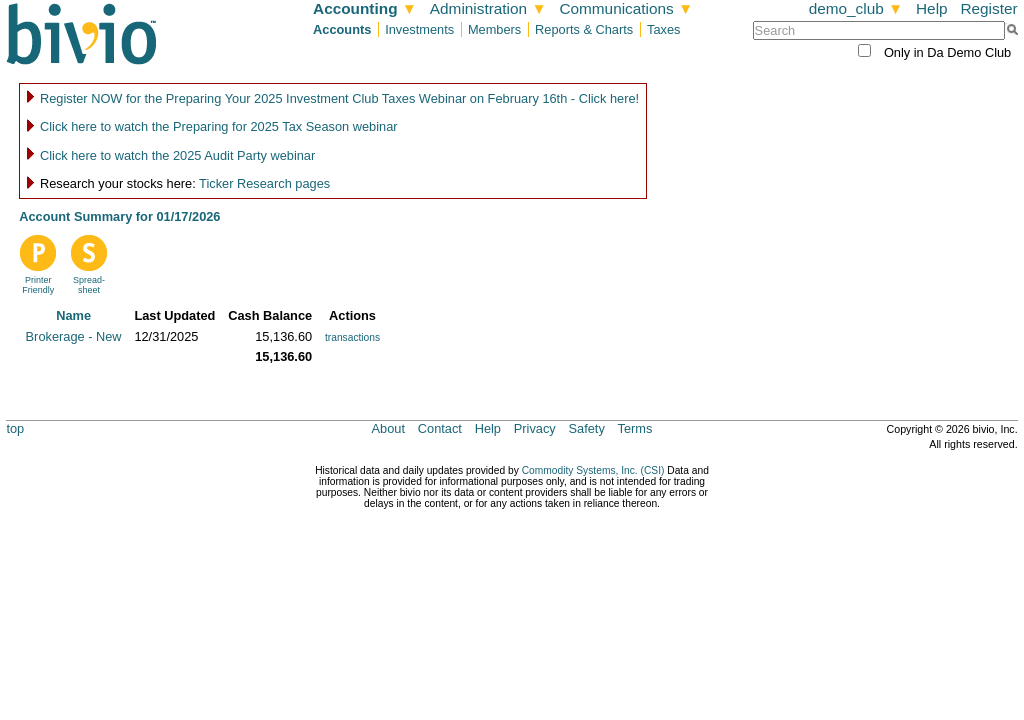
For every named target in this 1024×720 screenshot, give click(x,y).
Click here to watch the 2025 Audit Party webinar (177, 155)
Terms (635, 428)
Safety (587, 428)
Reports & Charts (584, 29)
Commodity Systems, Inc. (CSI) (593, 470)
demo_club (856, 8)
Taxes (663, 29)
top (15, 428)
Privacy (535, 428)
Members (494, 29)
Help (932, 8)
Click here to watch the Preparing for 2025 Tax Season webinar (219, 126)
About (388, 428)
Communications (626, 8)
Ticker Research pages (264, 183)
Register (988, 8)
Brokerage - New (74, 336)
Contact (440, 428)
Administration (488, 8)
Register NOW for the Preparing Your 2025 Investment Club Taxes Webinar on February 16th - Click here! (339, 98)
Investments (419, 29)
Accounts (342, 29)
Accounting (365, 8)
